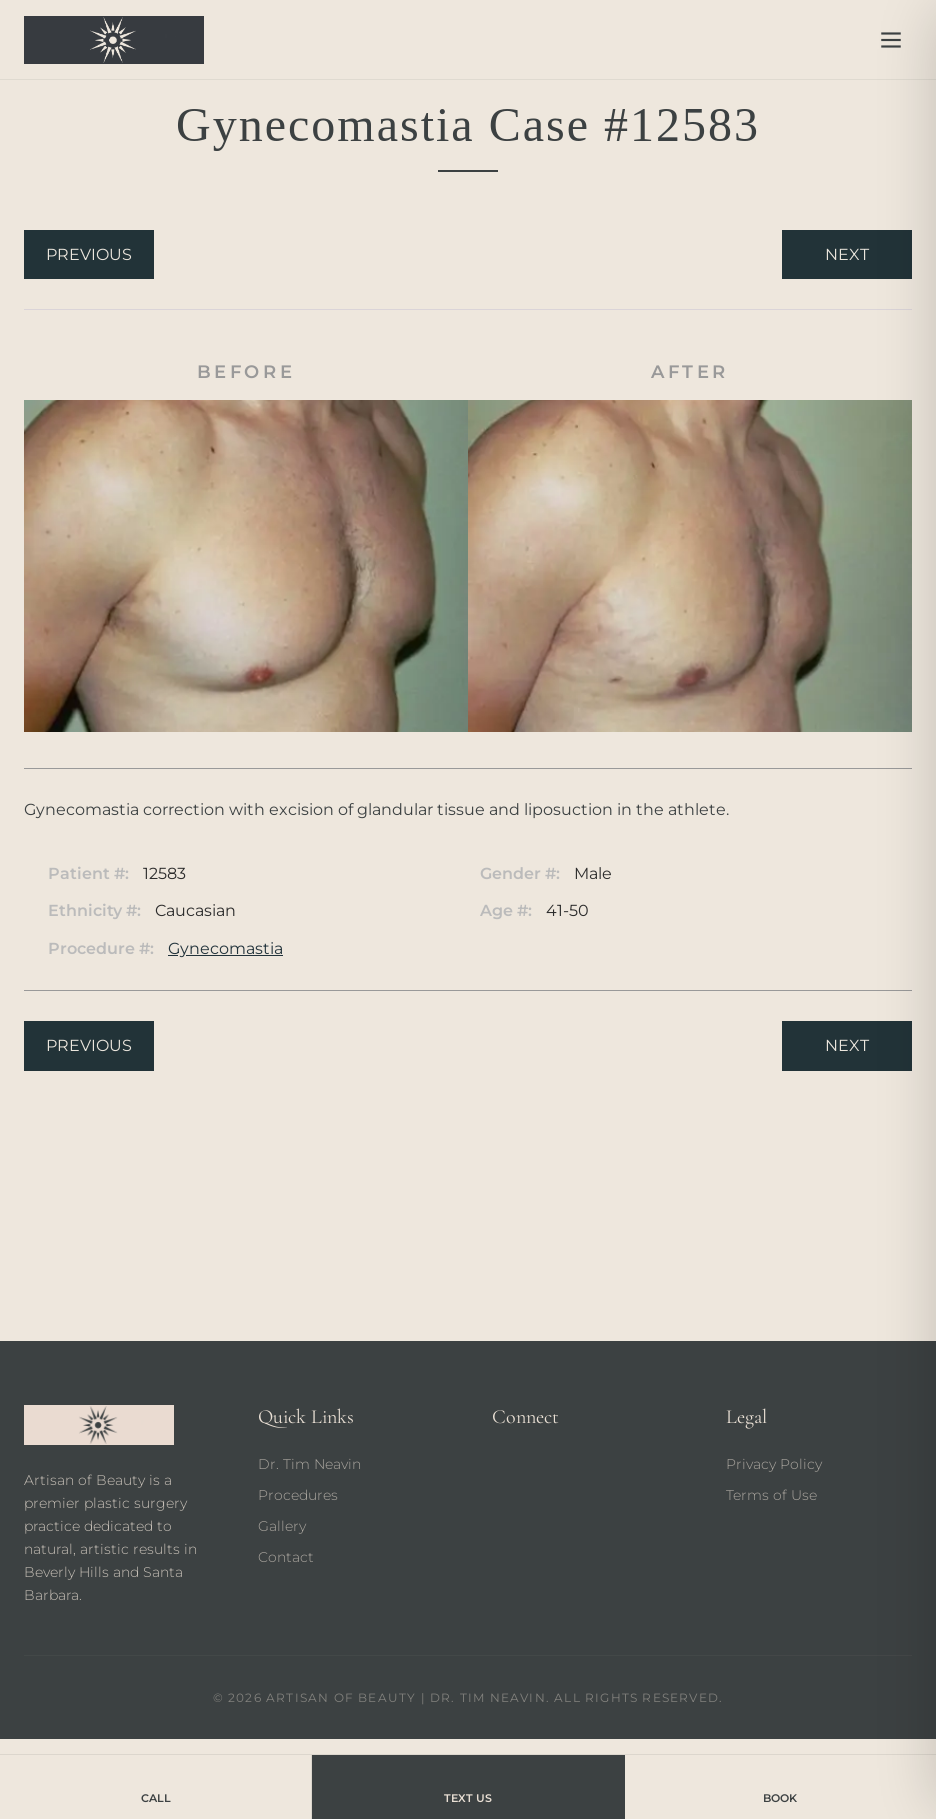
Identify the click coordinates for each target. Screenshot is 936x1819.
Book (780, 1785)
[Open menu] (891, 40)
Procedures (298, 1495)
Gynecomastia (225, 948)
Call (156, 1785)
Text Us (468, 1785)
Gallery (282, 1526)
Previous (89, 254)
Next (847, 254)
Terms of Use (771, 1495)
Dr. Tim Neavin (309, 1464)
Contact (286, 1557)
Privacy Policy (774, 1464)
